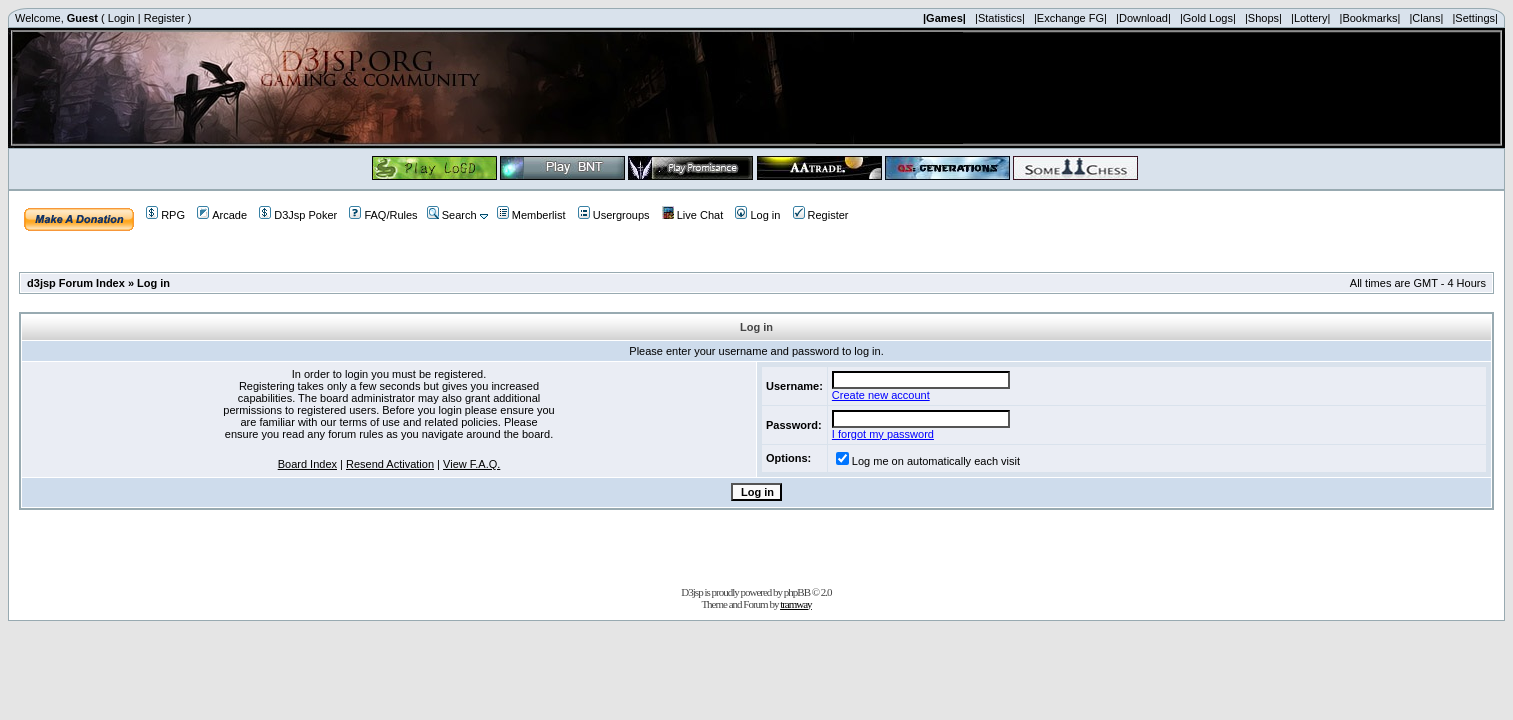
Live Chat (692, 215)
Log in (757, 215)
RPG (165, 215)
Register (164, 18)
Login (121, 18)
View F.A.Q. (471, 464)
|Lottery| (1310, 18)
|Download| (1143, 18)
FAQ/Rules (383, 215)
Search (452, 215)
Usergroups (614, 215)
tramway (795, 604)
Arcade (222, 215)
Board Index (307, 464)
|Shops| (1263, 18)
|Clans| (1426, 18)
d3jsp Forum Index (76, 283)
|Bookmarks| (1370, 18)
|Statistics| (1000, 18)
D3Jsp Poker (298, 215)
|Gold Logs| (1208, 18)
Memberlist (531, 215)
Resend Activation (390, 464)
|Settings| (1474, 18)
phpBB (797, 592)
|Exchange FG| (1070, 18)
